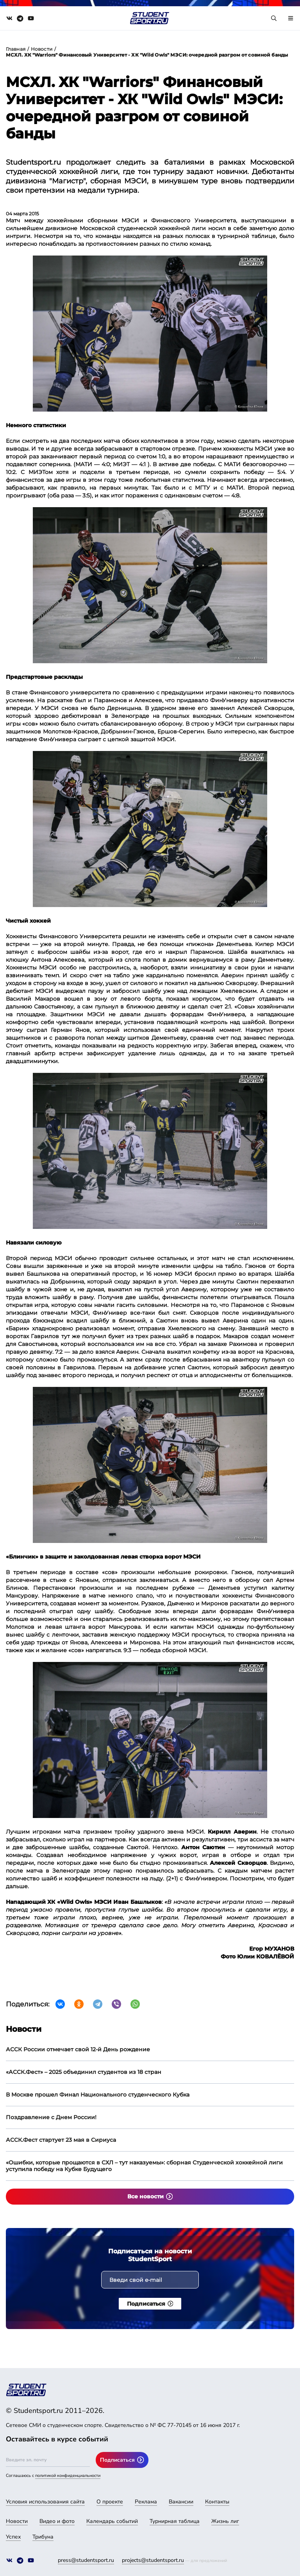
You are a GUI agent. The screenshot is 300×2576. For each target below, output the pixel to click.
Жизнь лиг (225, 2521)
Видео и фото (57, 2521)
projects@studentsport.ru (153, 2560)
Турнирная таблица (175, 2521)
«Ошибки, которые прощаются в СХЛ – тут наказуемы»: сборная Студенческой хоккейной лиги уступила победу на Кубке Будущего (144, 2166)
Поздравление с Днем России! (51, 2117)
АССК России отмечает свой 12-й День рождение (78, 2049)
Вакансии (181, 2501)
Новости (41, 49)
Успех (13, 2536)
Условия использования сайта (45, 2501)
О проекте (109, 2501)
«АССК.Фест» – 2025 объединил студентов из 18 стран (83, 2071)
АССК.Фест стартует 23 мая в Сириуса (61, 2139)
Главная (15, 49)
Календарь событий (112, 2521)
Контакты (217, 2501)
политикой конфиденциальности (67, 2475)
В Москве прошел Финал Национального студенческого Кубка (97, 2094)
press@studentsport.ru (86, 2560)
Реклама (146, 2501)
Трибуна (43, 2536)
